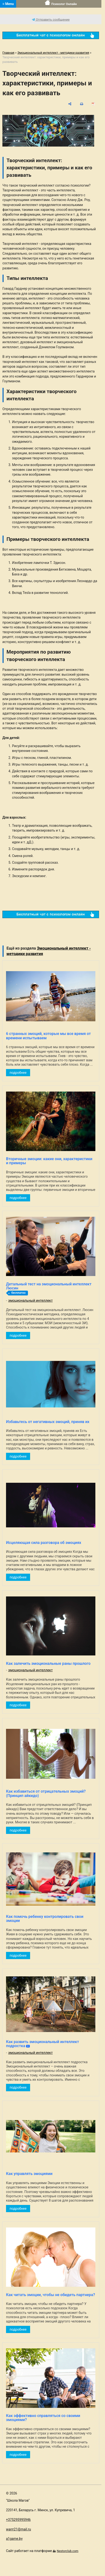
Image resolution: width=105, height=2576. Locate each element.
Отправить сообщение (51, 19)
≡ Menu (8, 4)
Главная (8, 52)
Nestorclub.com (67, 2551)
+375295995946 (18, 2520)
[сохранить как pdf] (93, 104)
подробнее (18, 1073)
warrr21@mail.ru (18, 2529)
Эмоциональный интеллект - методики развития (53, 52)
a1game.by (14, 2539)
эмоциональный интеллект (30, 1301)
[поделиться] (70, 104)
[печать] (81, 104)
